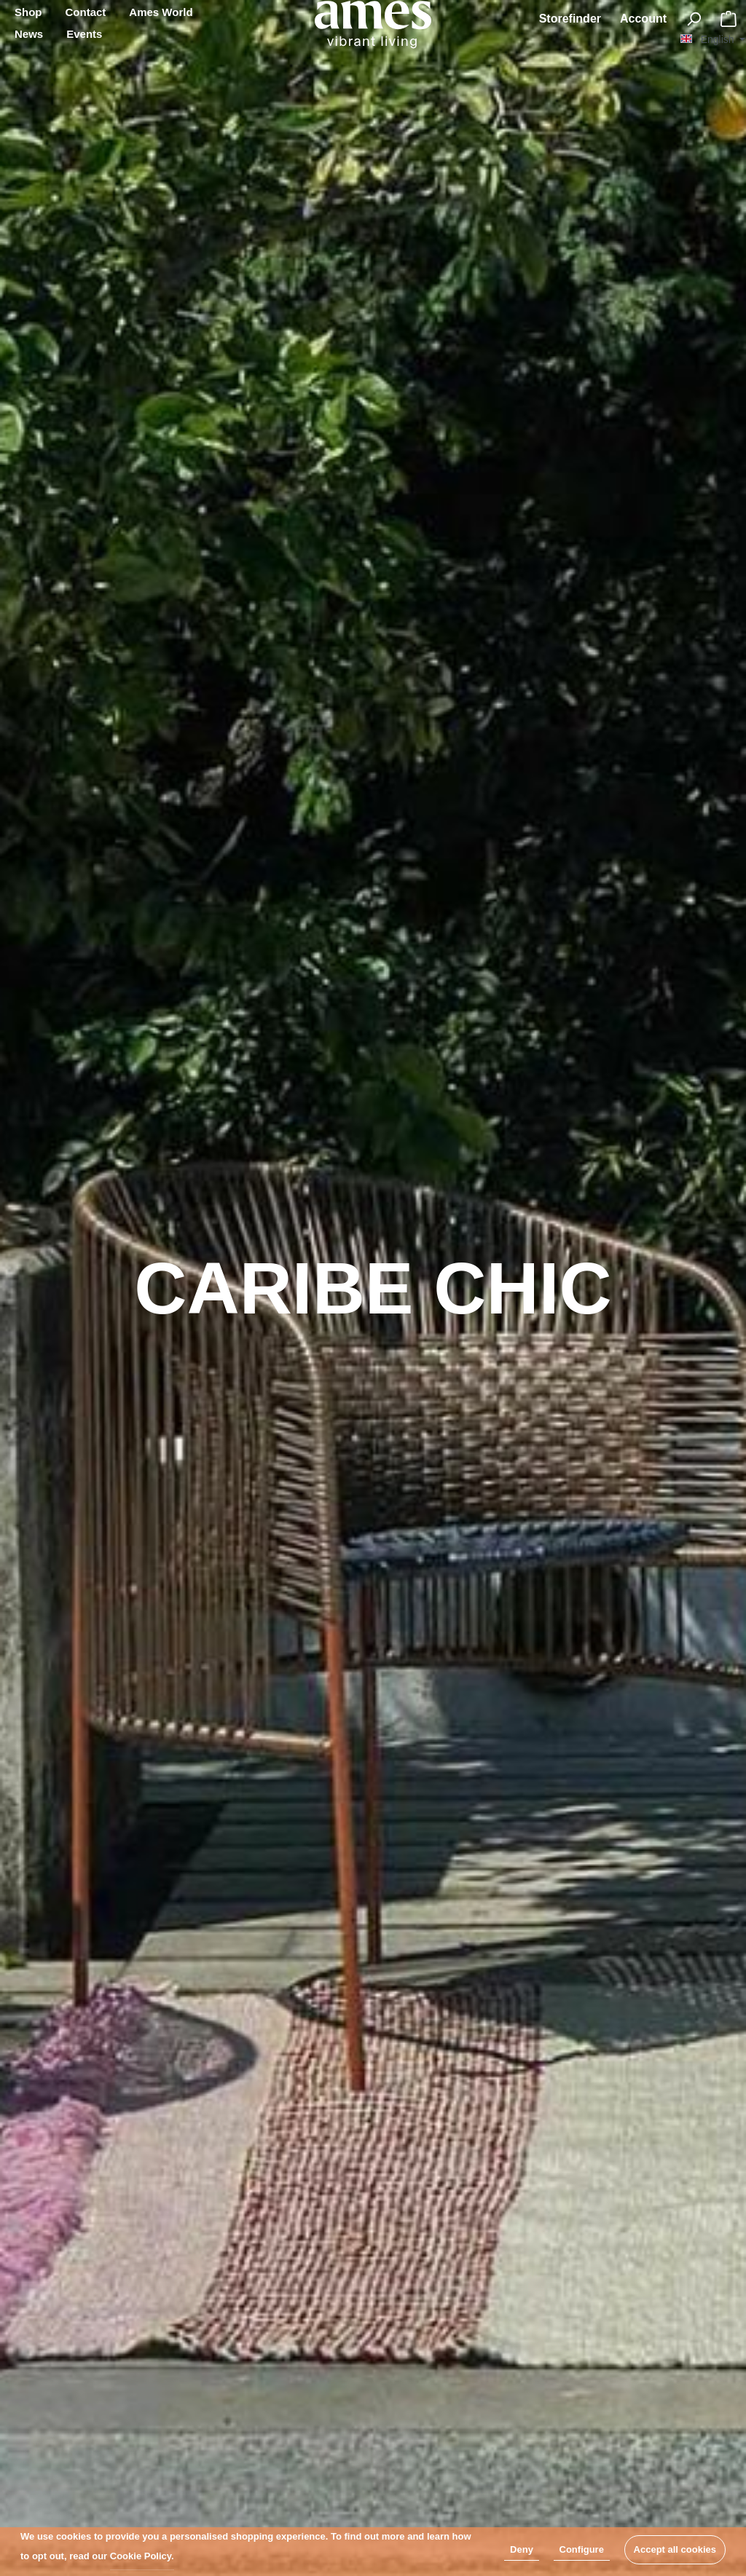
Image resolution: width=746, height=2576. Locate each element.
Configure (582, 2549)
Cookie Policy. (142, 2556)
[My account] (643, 18)
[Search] (693, 18)
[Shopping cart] (728, 18)
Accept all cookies (675, 2549)
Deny (521, 2549)
